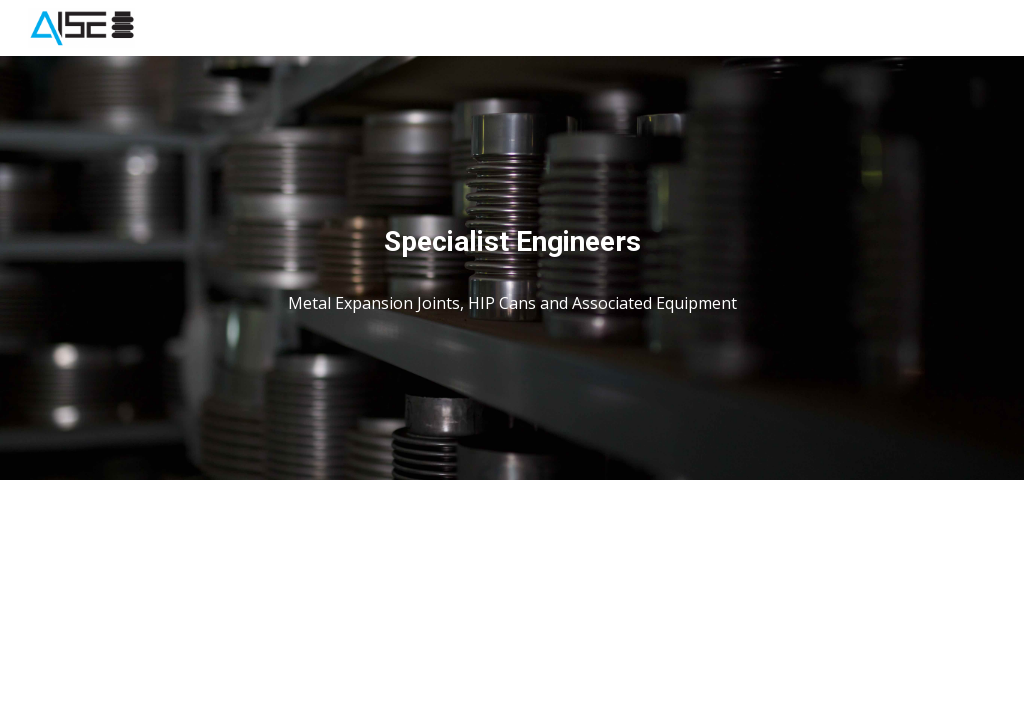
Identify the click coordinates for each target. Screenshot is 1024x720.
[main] (512, 242)
